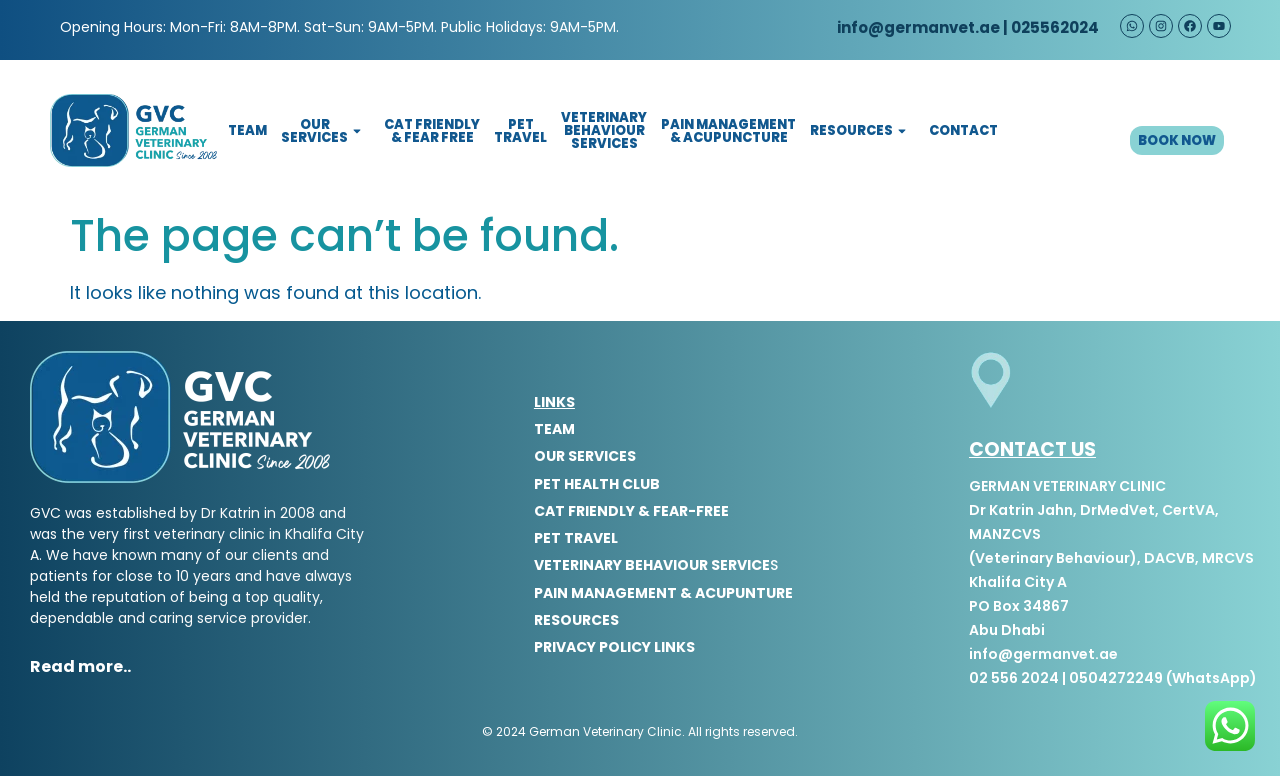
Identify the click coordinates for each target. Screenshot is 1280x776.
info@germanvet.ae (917, 27)
